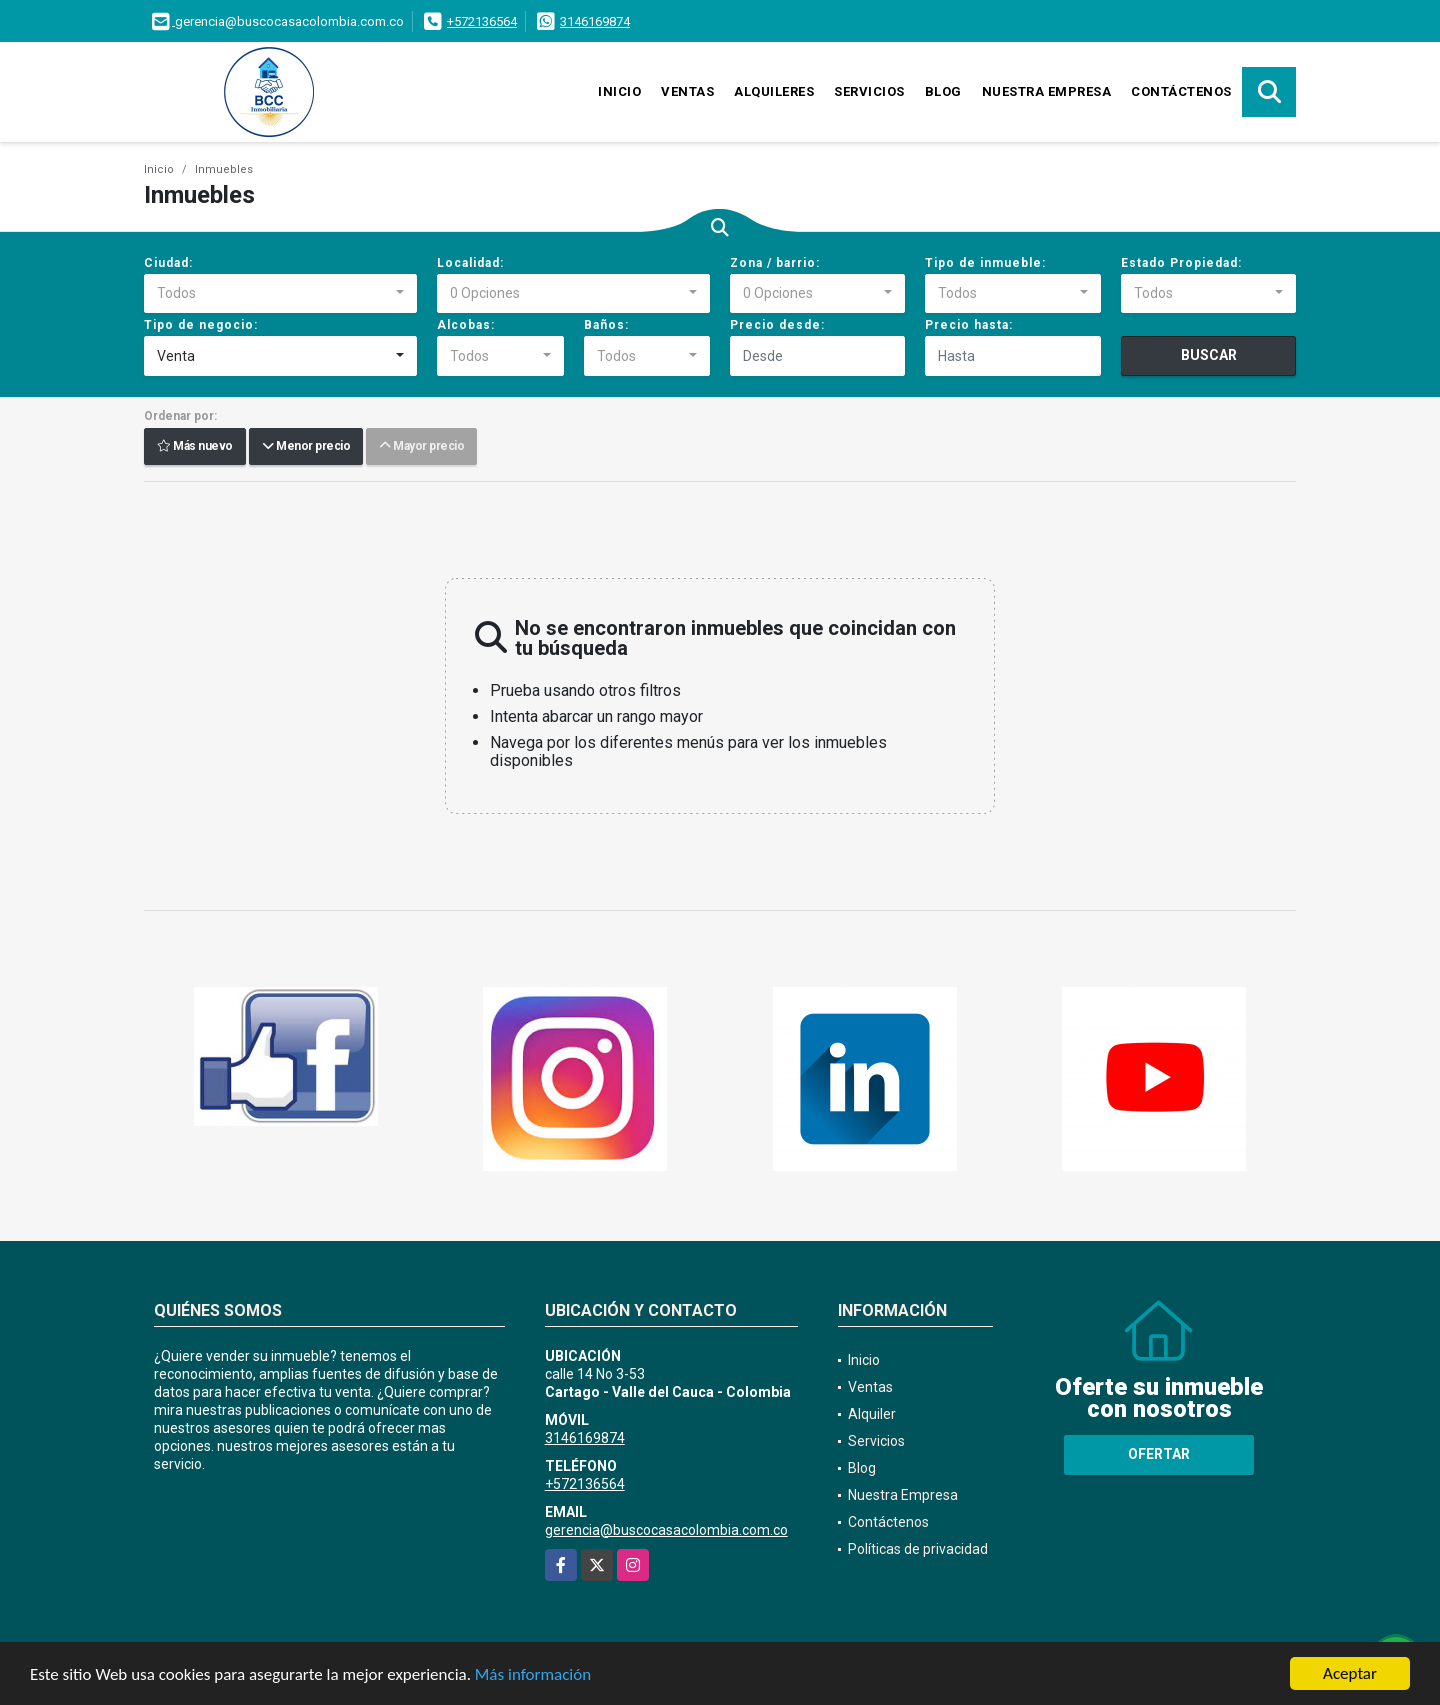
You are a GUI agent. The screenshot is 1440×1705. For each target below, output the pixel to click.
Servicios (869, 91)
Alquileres (774, 91)
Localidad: (470, 263)
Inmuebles (224, 169)
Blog (943, 91)
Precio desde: (777, 325)
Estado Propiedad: (1181, 263)
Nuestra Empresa (1047, 91)
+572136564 (482, 21)
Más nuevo (195, 447)
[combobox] (280, 294)
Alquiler (872, 1414)
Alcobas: (466, 325)
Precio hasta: (969, 325)
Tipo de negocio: (201, 325)
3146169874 (595, 21)
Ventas (687, 91)
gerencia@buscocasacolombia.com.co (666, 1530)
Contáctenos (1181, 91)
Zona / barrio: (775, 263)
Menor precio (306, 447)
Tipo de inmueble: (985, 263)
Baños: (606, 325)
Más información (533, 1675)
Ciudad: (168, 263)
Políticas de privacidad (918, 1549)
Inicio (619, 91)
